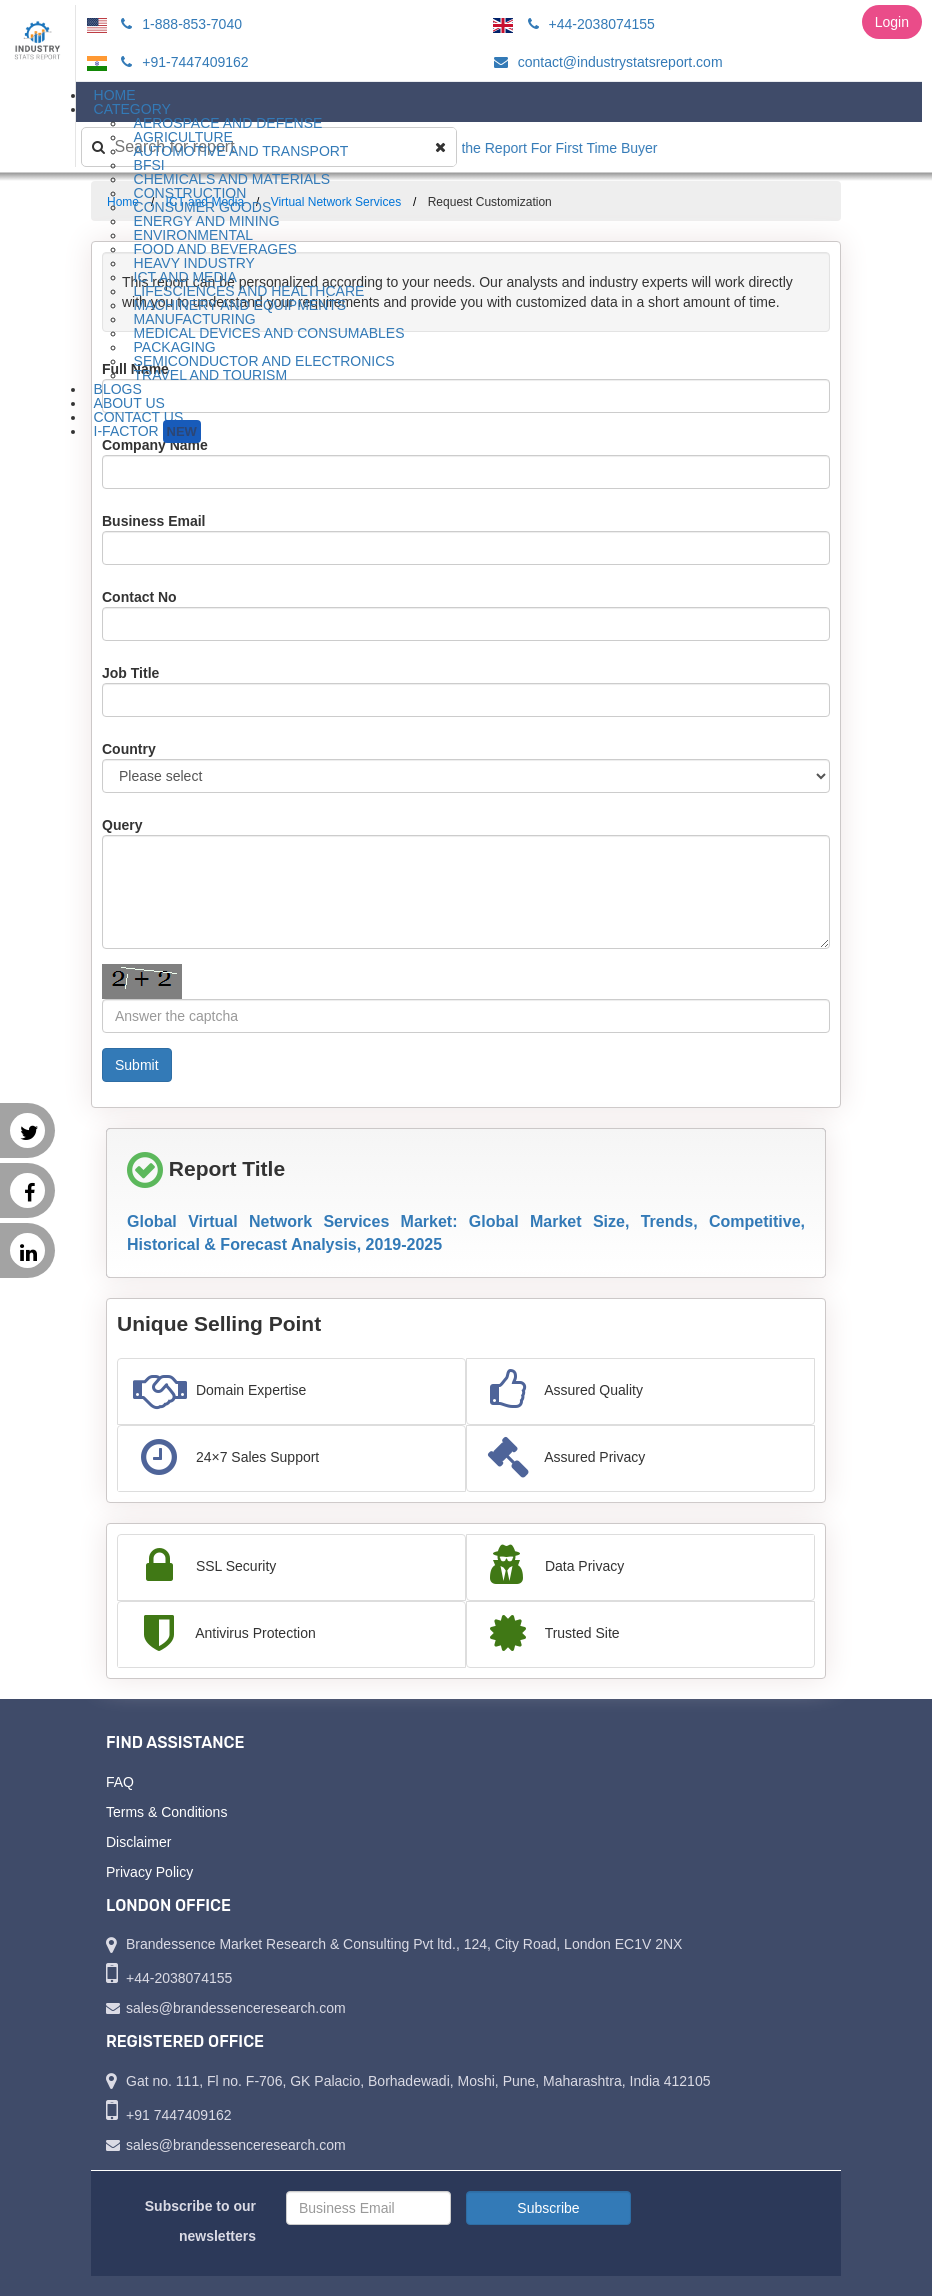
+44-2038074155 (588, 24)
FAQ (120, 1782)
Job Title (130, 673)
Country (129, 749)
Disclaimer (138, 1842)
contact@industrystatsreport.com (605, 62)
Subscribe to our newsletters (200, 2221)
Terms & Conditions (166, 1812)
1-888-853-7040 (178, 24)
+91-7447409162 (181, 62)
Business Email (154, 521)
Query (122, 825)
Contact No (139, 597)
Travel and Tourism (211, 375)
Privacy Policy (149, 1872)
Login (892, 22)
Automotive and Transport (241, 151)
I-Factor (147, 431)
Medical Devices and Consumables (269, 333)
